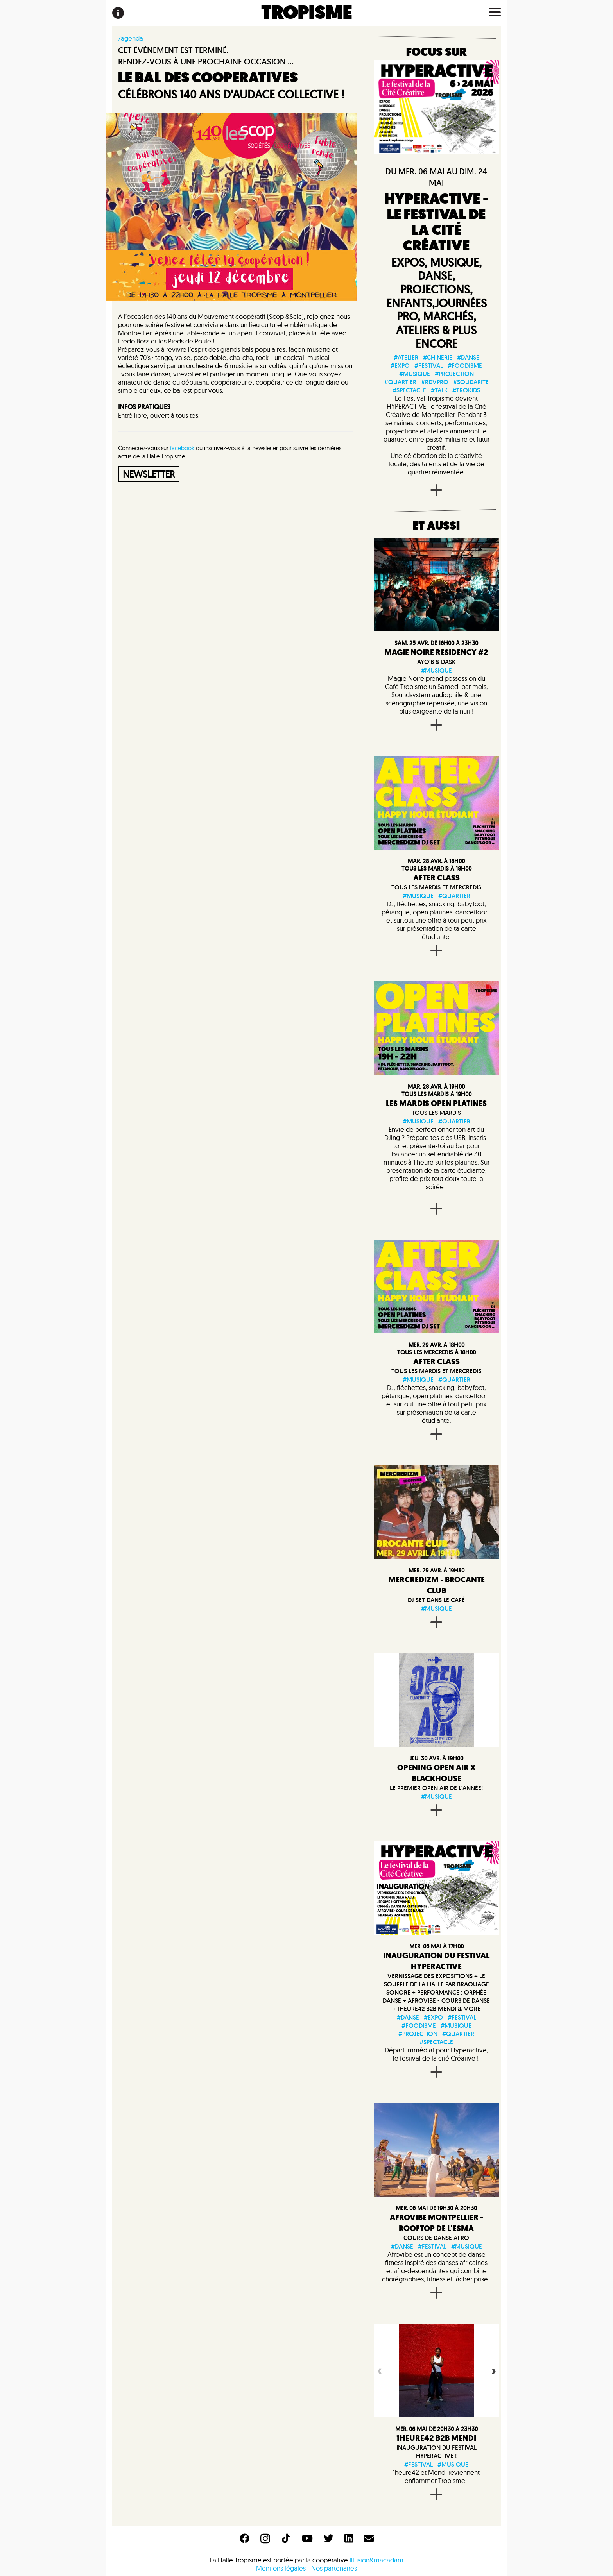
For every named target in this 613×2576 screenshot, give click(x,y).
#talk (439, 390)
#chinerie (437, 357)
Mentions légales (281, 2568)
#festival (428, 365)
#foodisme (465, 365)
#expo (400, 365)
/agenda (130, 38)
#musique (414, 374)
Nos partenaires (334, 2568)
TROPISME (306, 13)
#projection (454, 374)
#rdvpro (434, 382)
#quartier (400, 382)
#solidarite (471, 382)
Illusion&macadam (376, 2560)
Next (493, 2370)
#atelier (406, 357)
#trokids (466, 390)
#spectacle (409, 390)
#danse (468, 357)
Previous (379, 2370)
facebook (182, 448)
